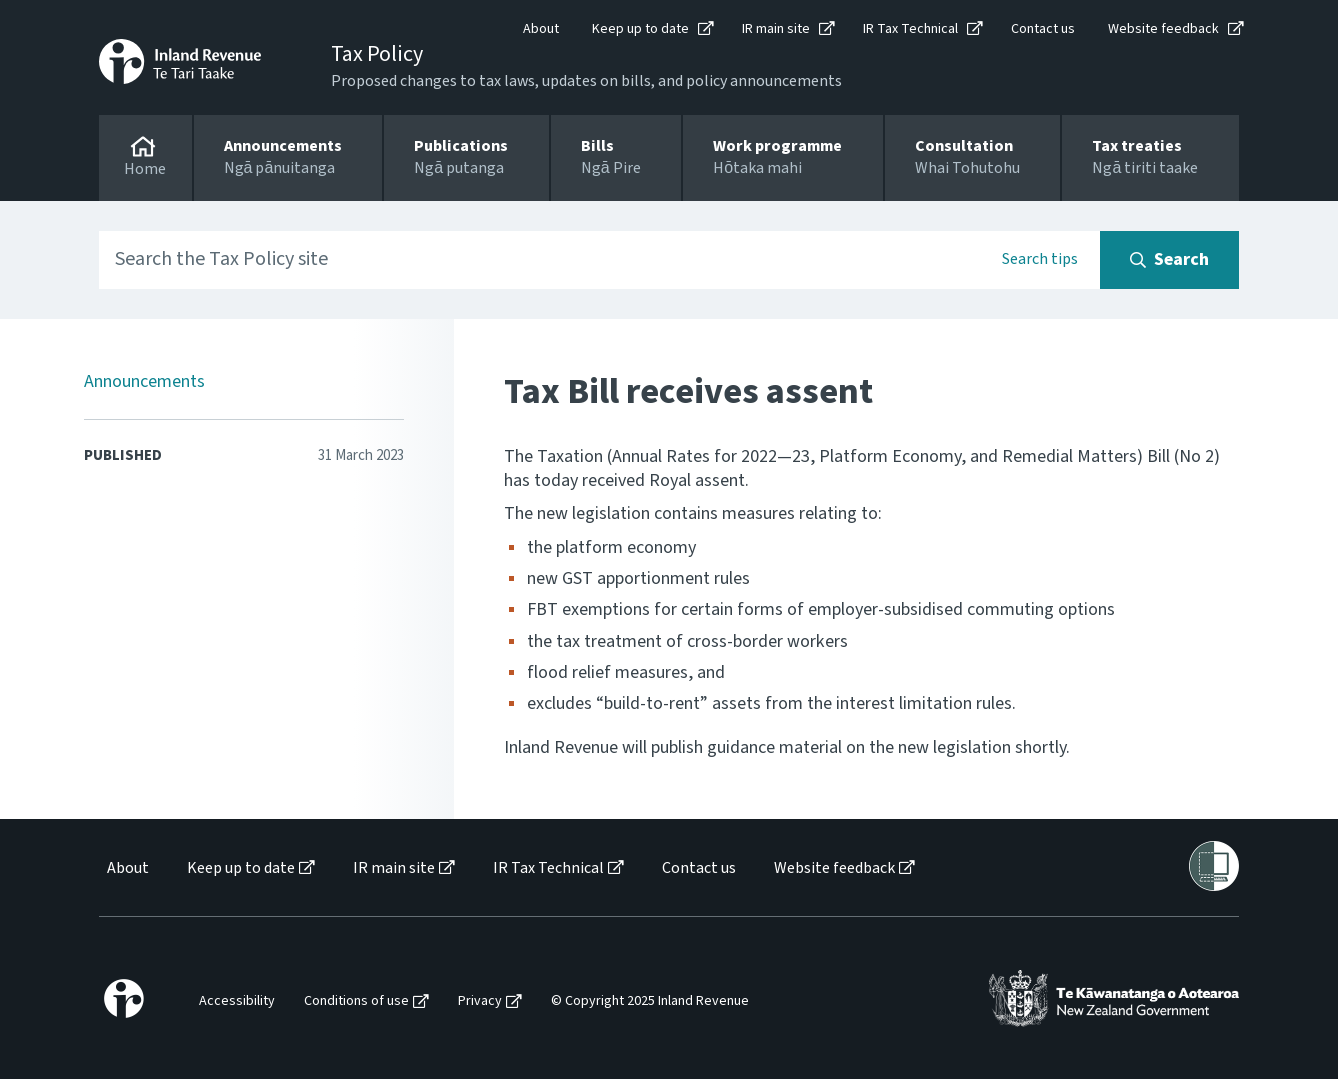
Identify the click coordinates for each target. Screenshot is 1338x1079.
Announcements (144, 381)
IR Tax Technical (910, 29)
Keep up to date (640, 29)
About (541, 29)
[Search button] (1169, 260)
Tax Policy (377, 54)
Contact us (1043, 29)
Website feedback (1163, 29)
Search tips (1040, 259)
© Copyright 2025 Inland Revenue (650, 1001)
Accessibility (237, 1001)
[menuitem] (126, 868)
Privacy (480, 1001)
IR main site (776, 29)
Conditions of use (356, 1001)
